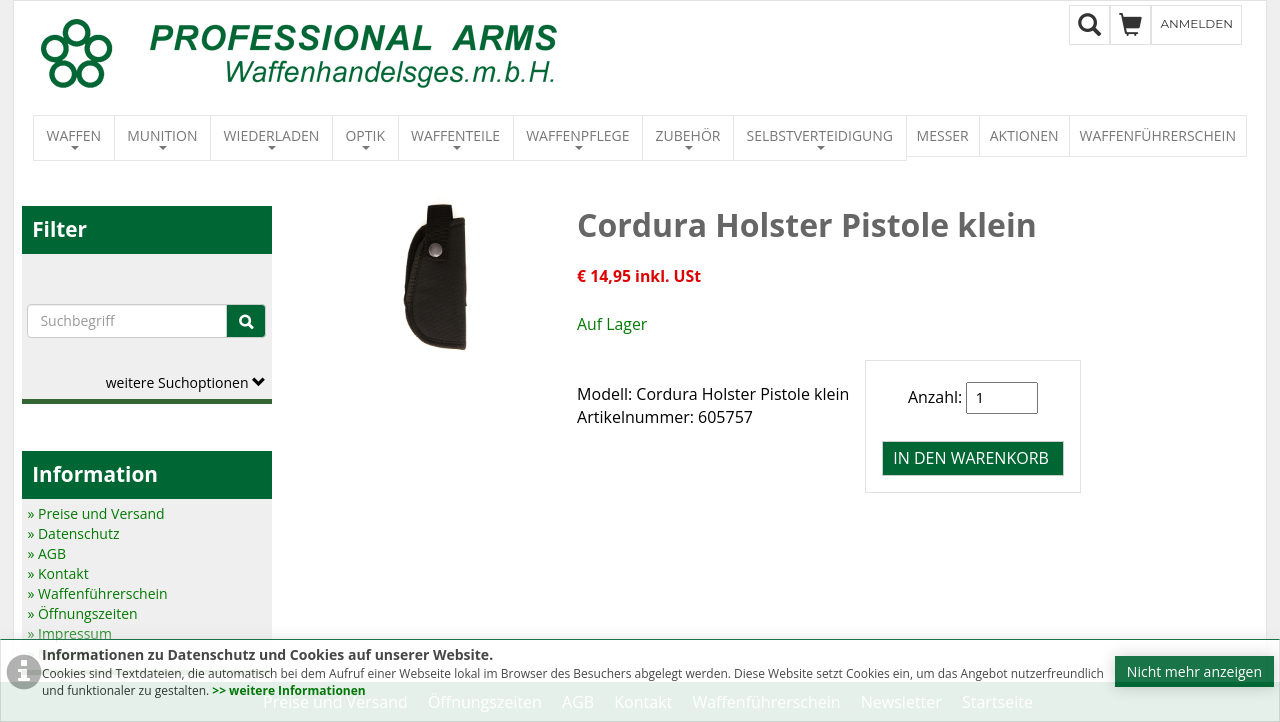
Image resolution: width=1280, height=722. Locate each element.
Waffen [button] (74, 138)
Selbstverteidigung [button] (820, 138)
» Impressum (69, 633)
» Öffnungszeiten (82, 613)
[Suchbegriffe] (127, 321)
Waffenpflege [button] (577, 138)
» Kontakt (57, 573)
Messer (943, 135)
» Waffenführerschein (97, 593)
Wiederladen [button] (272, 138)
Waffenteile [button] (455, 138)
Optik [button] (365, 138)
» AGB (46, 553)
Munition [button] (162, 138)
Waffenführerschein (1158, 135)
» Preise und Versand (95, 513)
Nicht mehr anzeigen (1194, 671)
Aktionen (1024, 135)
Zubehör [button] (688, 138)
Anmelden (1196, 23)
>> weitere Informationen (288, 690)
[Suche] (246, 321)
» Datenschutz (73, 533)
